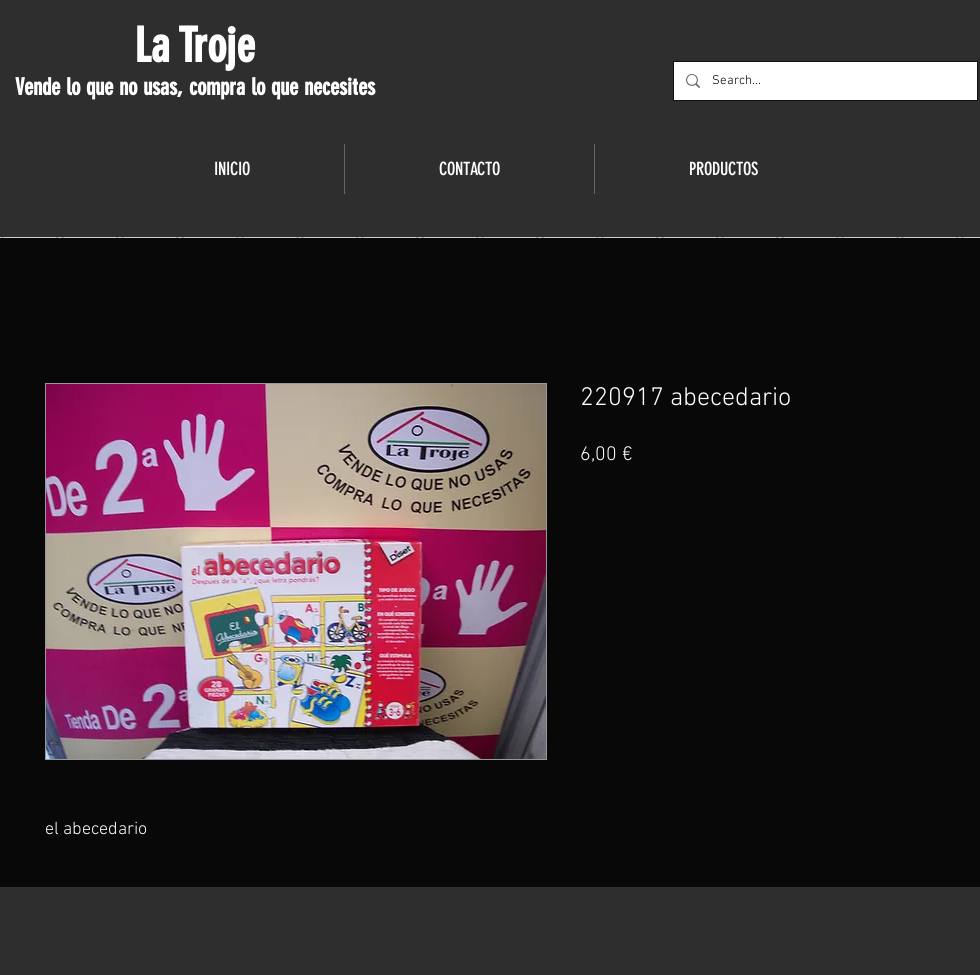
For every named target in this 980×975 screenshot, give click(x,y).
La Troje (194, 46)
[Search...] (823, 81)
